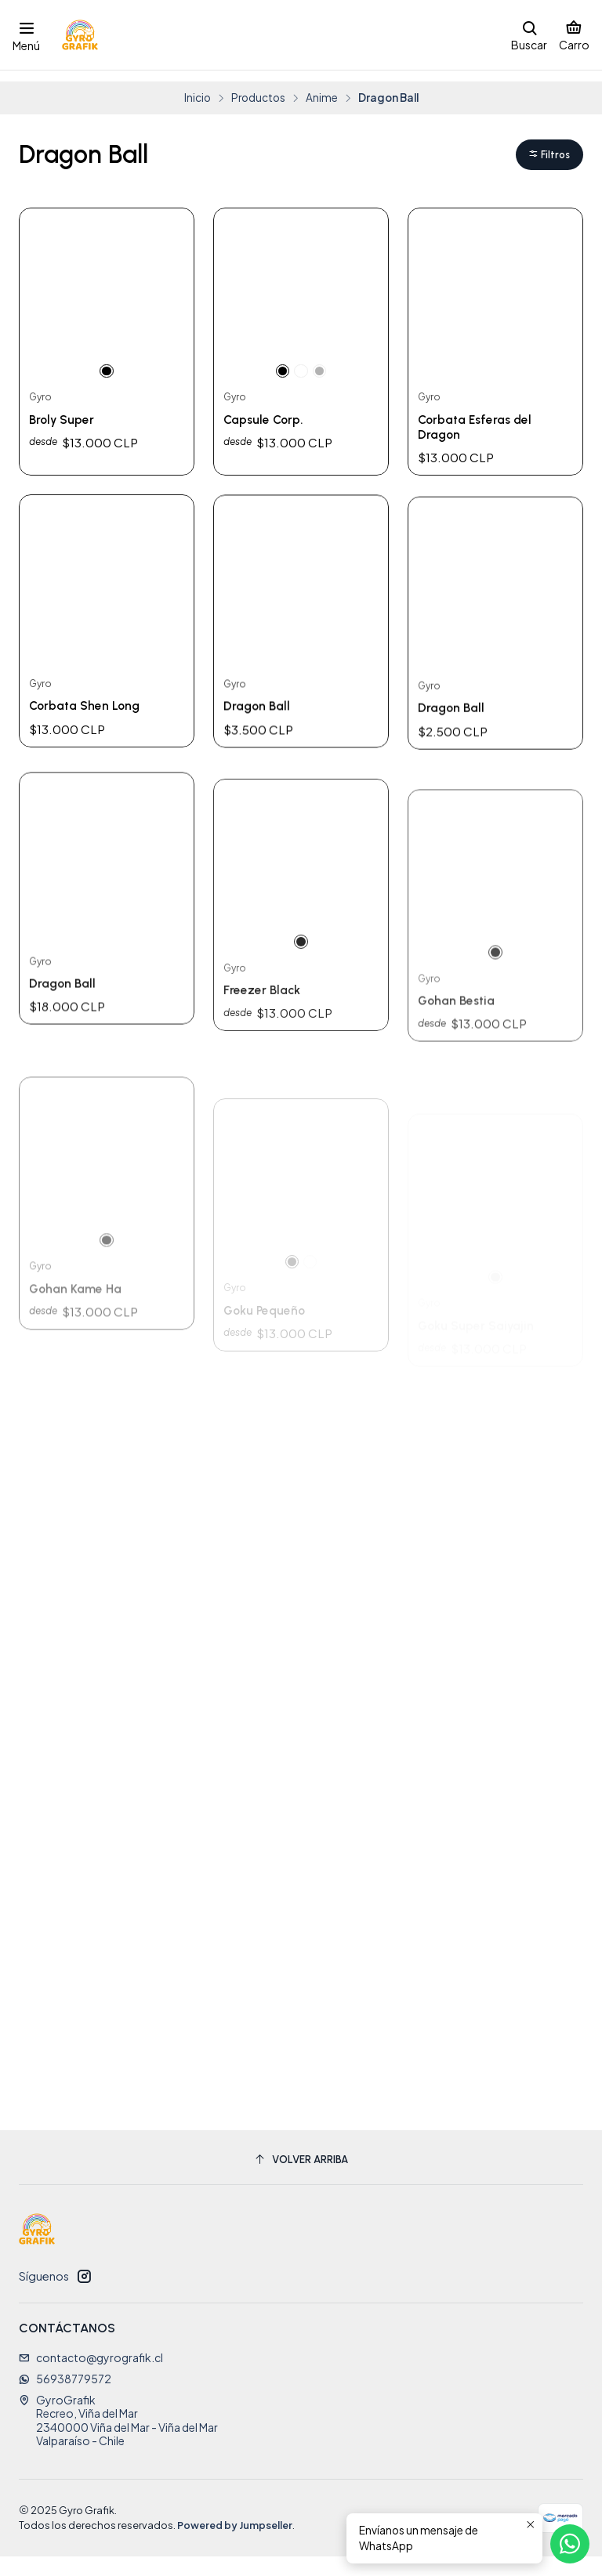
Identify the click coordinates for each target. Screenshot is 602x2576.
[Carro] (574, 34)
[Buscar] (529, 34)
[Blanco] (301, 360)
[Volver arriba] (301, 2179)
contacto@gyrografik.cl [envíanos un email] (91, 2377)
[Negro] (106, 360)
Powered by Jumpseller (234, 2544)
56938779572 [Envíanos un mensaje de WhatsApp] (65, 2398)
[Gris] (321, 360)
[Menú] (26, 34)
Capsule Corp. (268, 411)
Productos (258, 85)
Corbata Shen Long (90, 780)
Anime (322, 85)
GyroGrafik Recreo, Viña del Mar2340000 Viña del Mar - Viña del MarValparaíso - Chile (118, 2440)
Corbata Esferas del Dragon (481, 420)
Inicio (197, 85)
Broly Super (66, 411)
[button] (547, 144)
